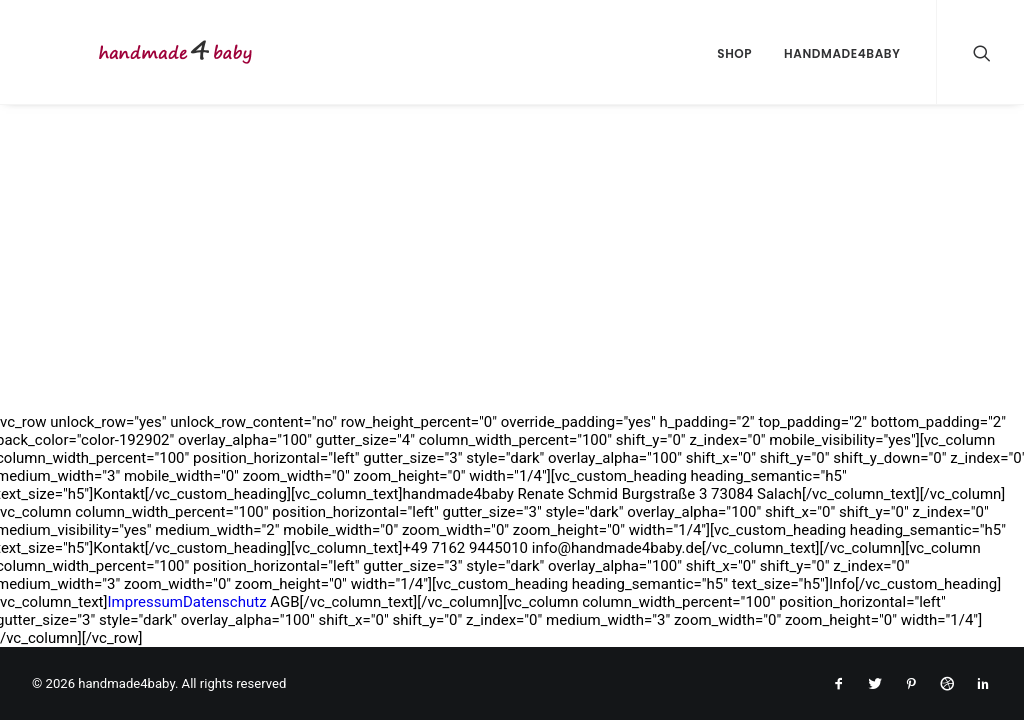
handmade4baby (842, 53)
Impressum (144, 602)
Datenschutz (225, 602)
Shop (734, 53)
